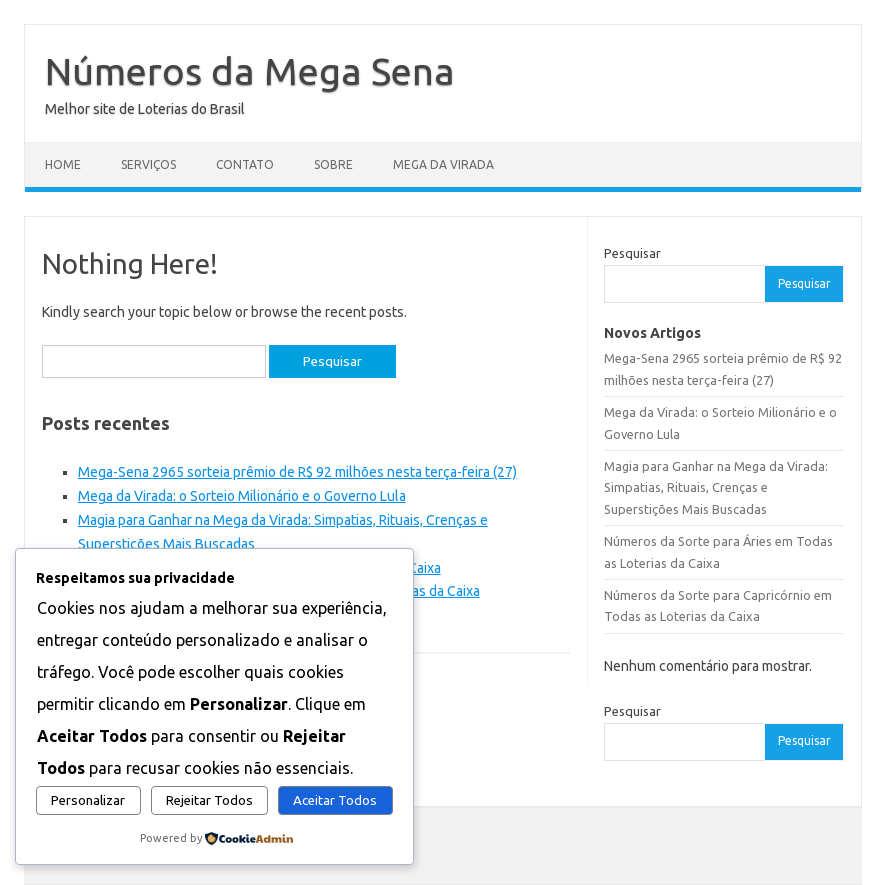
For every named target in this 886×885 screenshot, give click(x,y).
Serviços (148, 164)
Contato (245, 164)
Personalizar (88, 800)
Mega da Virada (443, 164)
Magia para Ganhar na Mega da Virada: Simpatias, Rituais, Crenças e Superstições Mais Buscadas (716, 487)
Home (63, 164)
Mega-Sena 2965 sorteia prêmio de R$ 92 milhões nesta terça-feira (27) (297, 472)
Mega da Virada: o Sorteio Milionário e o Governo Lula (242, 496)
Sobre (333, 164)
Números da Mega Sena (250, 71)
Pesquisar (632, 253)
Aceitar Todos (335, 800)
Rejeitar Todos (209, 800)
